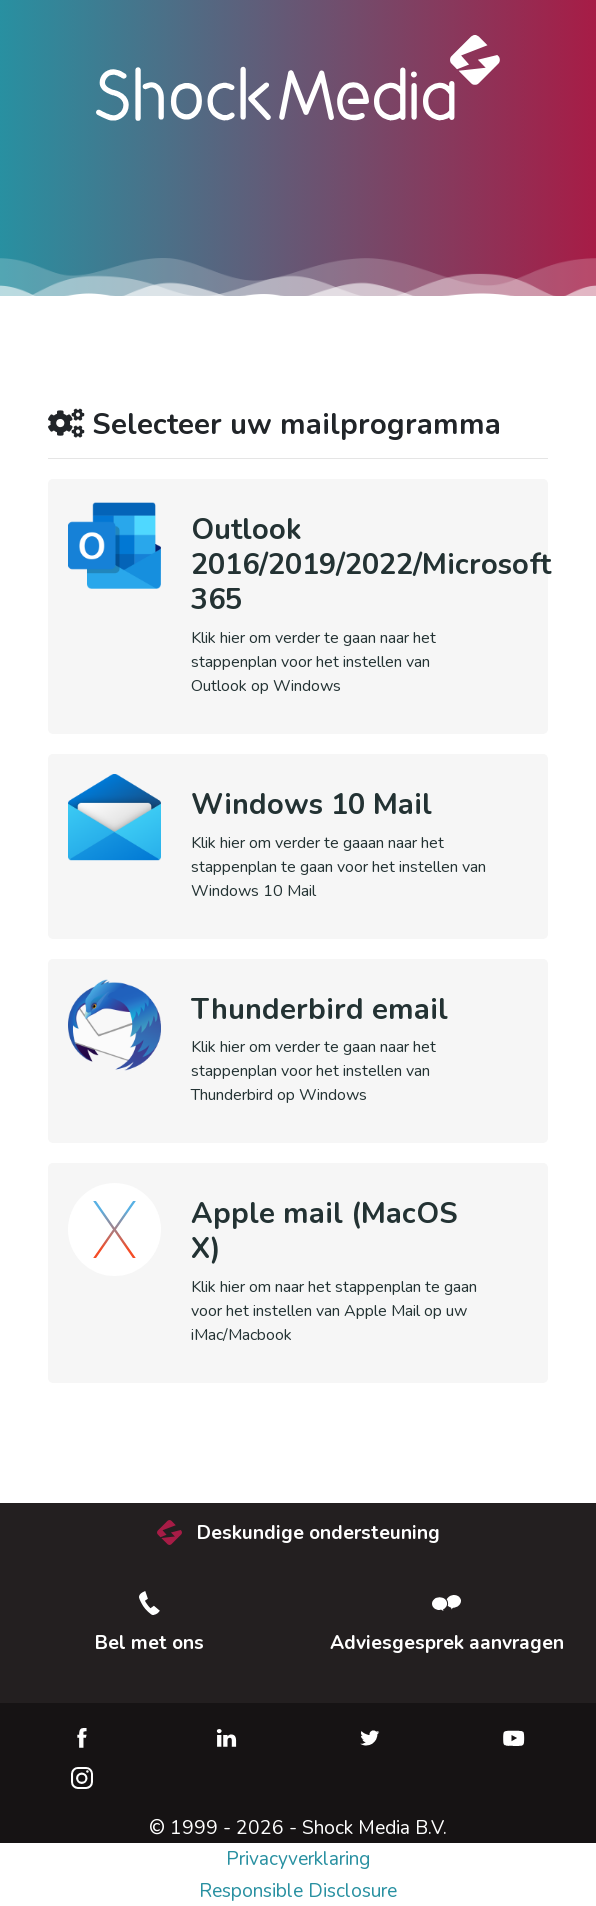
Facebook (82, 1738)
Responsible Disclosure (298, 1891)
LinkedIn (226, 1738)
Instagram (82, 1778)
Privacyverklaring (298, 1859)
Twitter (370, 1738)
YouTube (514, 1738)
